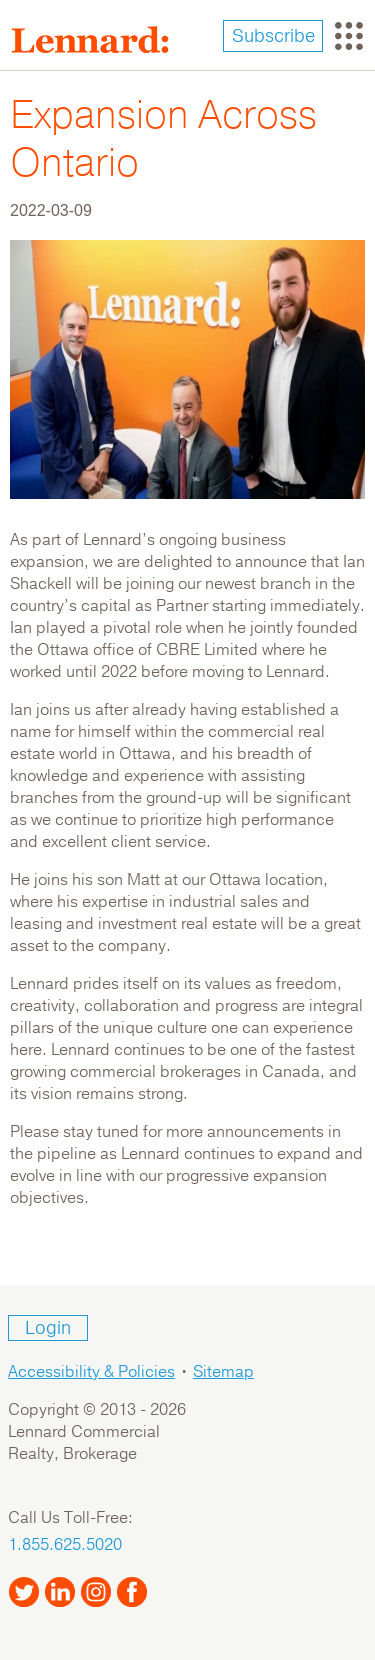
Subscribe (273, 36)
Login (48, 1328)
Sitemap (223, 1372)
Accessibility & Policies (91, 1372)
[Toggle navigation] (349, 36)
